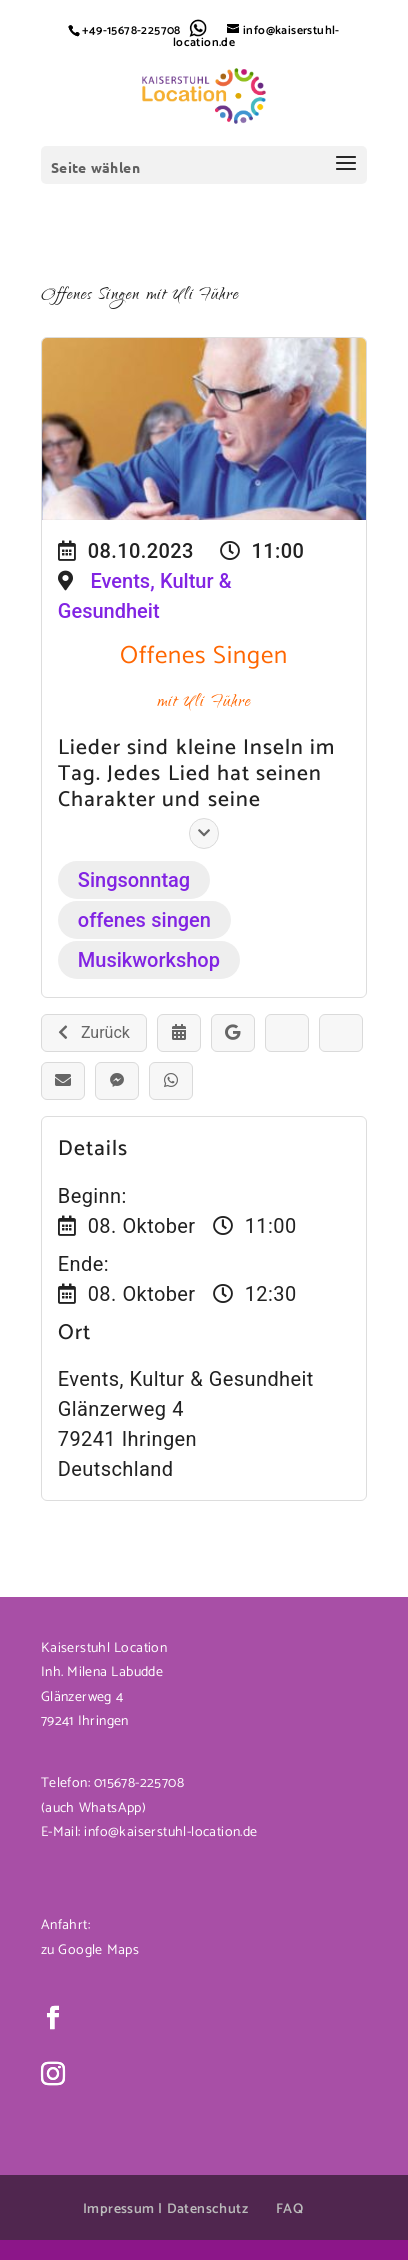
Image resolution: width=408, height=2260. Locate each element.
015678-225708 (137, 1783)
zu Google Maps (90, 1950)
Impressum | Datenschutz (165, 2209)
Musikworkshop (149, 960)
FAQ (289, 2209)
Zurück (94, 1032)
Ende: (83, 1264)
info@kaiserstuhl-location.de (170, 1832)
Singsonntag (134, 880)
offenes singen (144, 920)
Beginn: (92, 1196)
